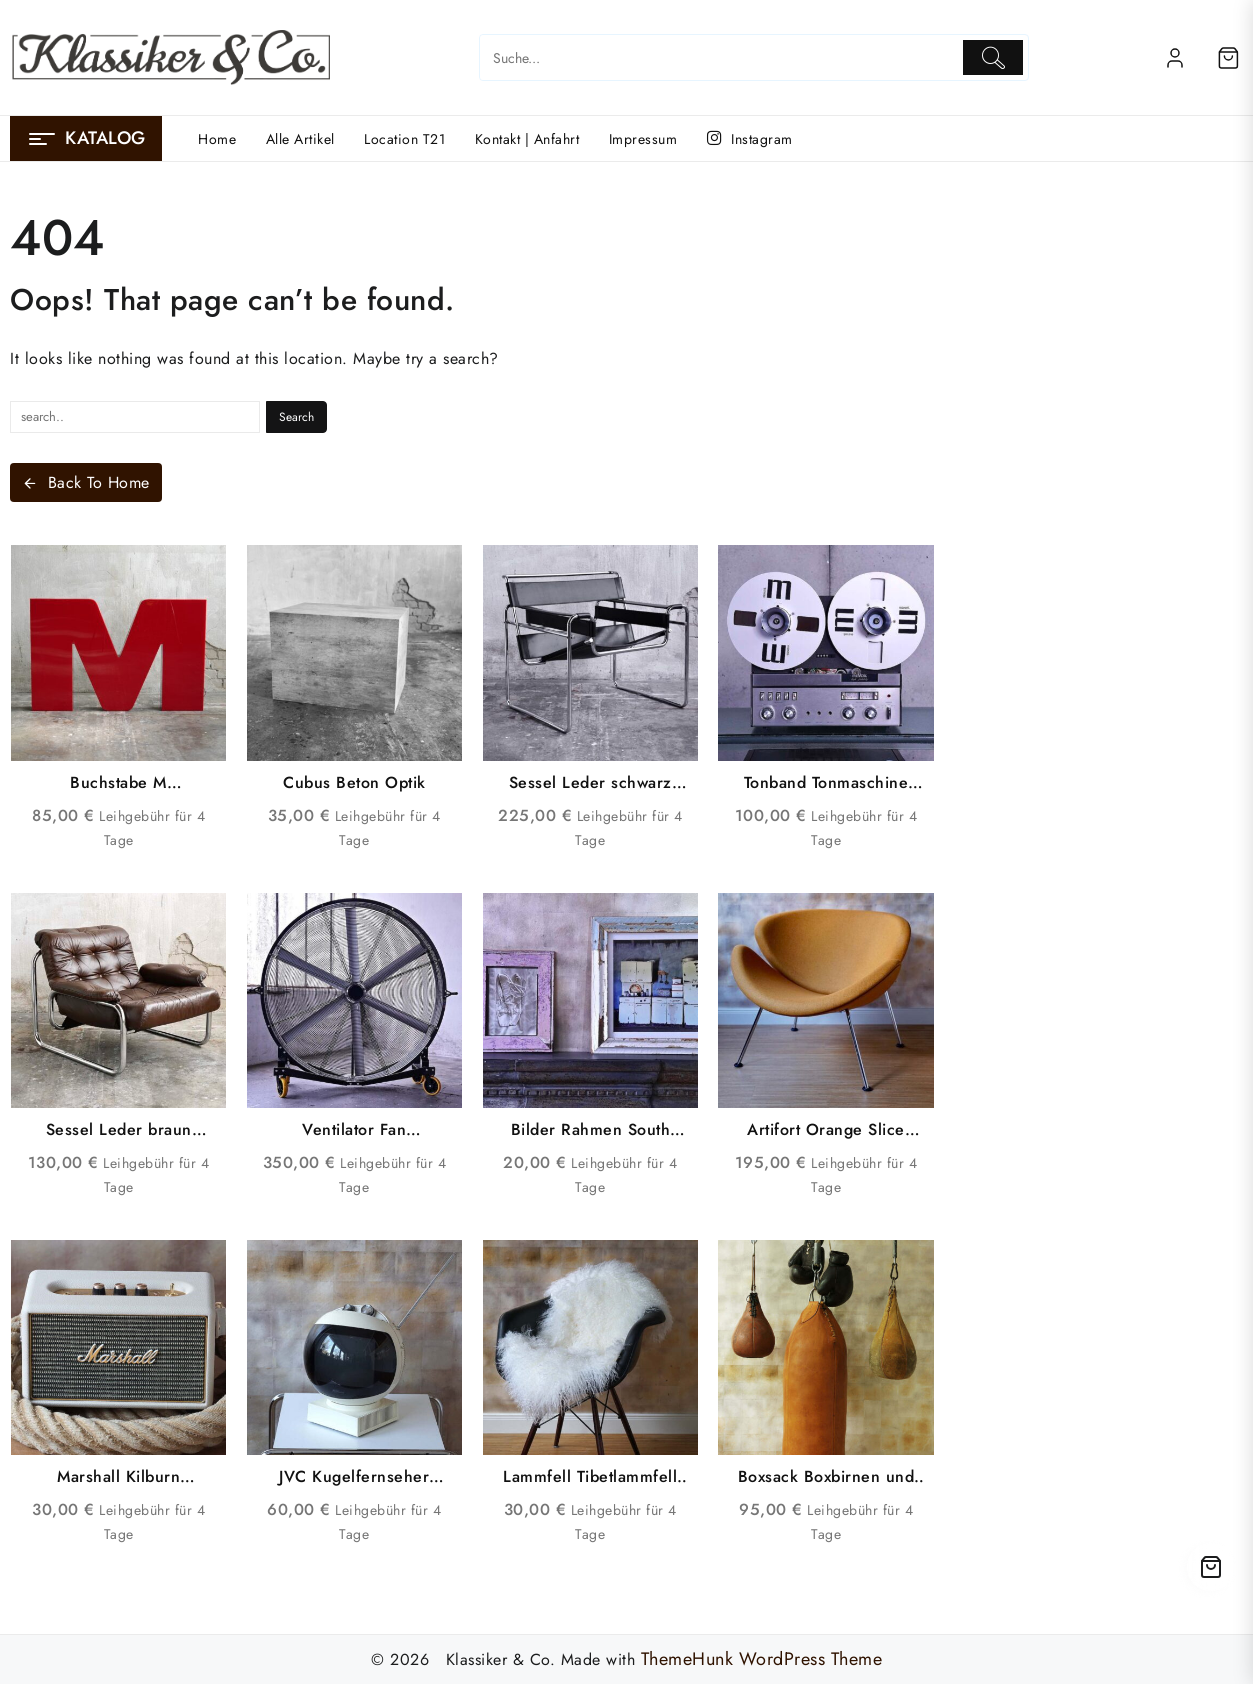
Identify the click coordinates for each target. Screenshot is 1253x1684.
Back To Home (86, 482)
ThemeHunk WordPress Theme (762, 1659)
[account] (1175, 58)
